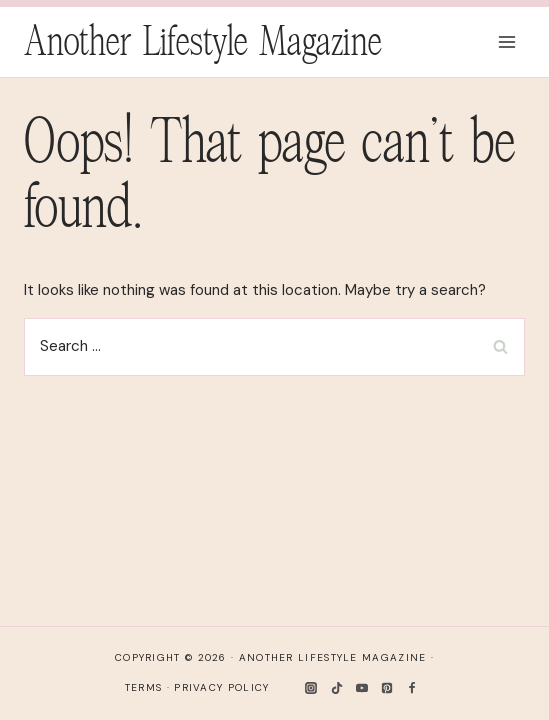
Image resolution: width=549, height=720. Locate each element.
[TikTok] (337, 688)
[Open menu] (506, 41)
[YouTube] (362, 688)
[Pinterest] (387, 688)
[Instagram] (311, 688)
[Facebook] (412, 688)
